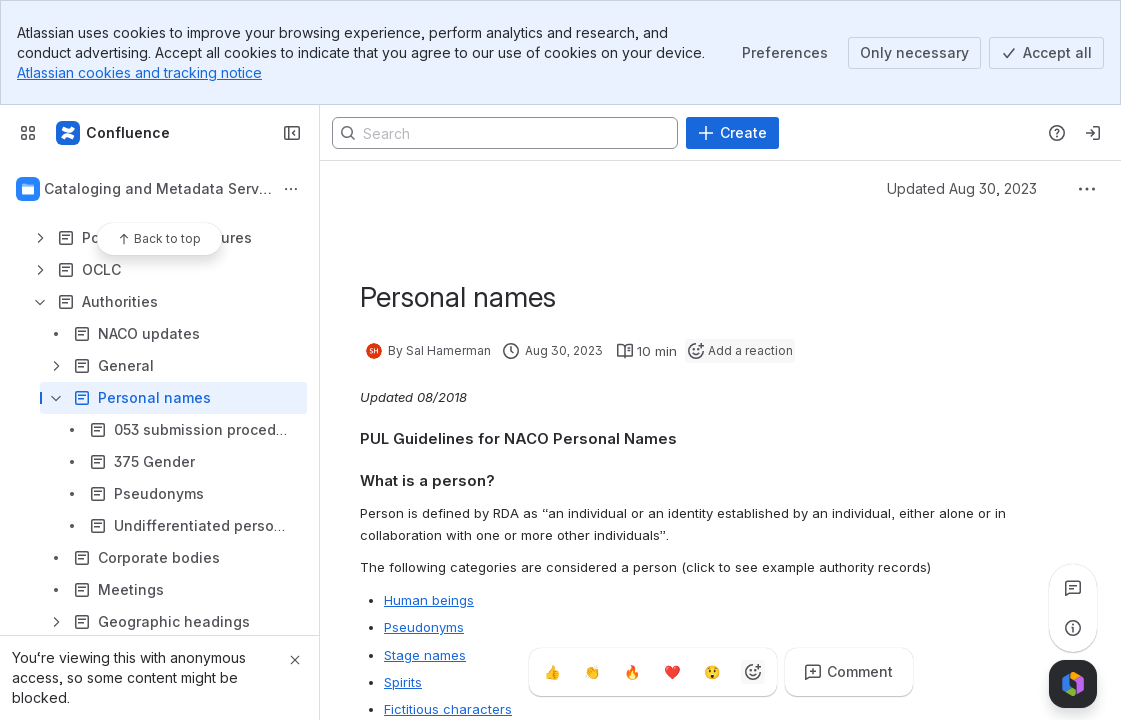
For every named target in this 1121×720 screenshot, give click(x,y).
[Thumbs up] (553, 672)
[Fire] (633, 672)
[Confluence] (114, 133)
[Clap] (593, 672)
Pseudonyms (424, 627)
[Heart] (673, 672)
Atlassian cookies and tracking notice (139, 72)
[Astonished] (713, 672)
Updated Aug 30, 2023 (962, 188)
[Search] (505, 133)
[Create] (732, 133)
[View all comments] (1073, 588)
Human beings (429, 600)
